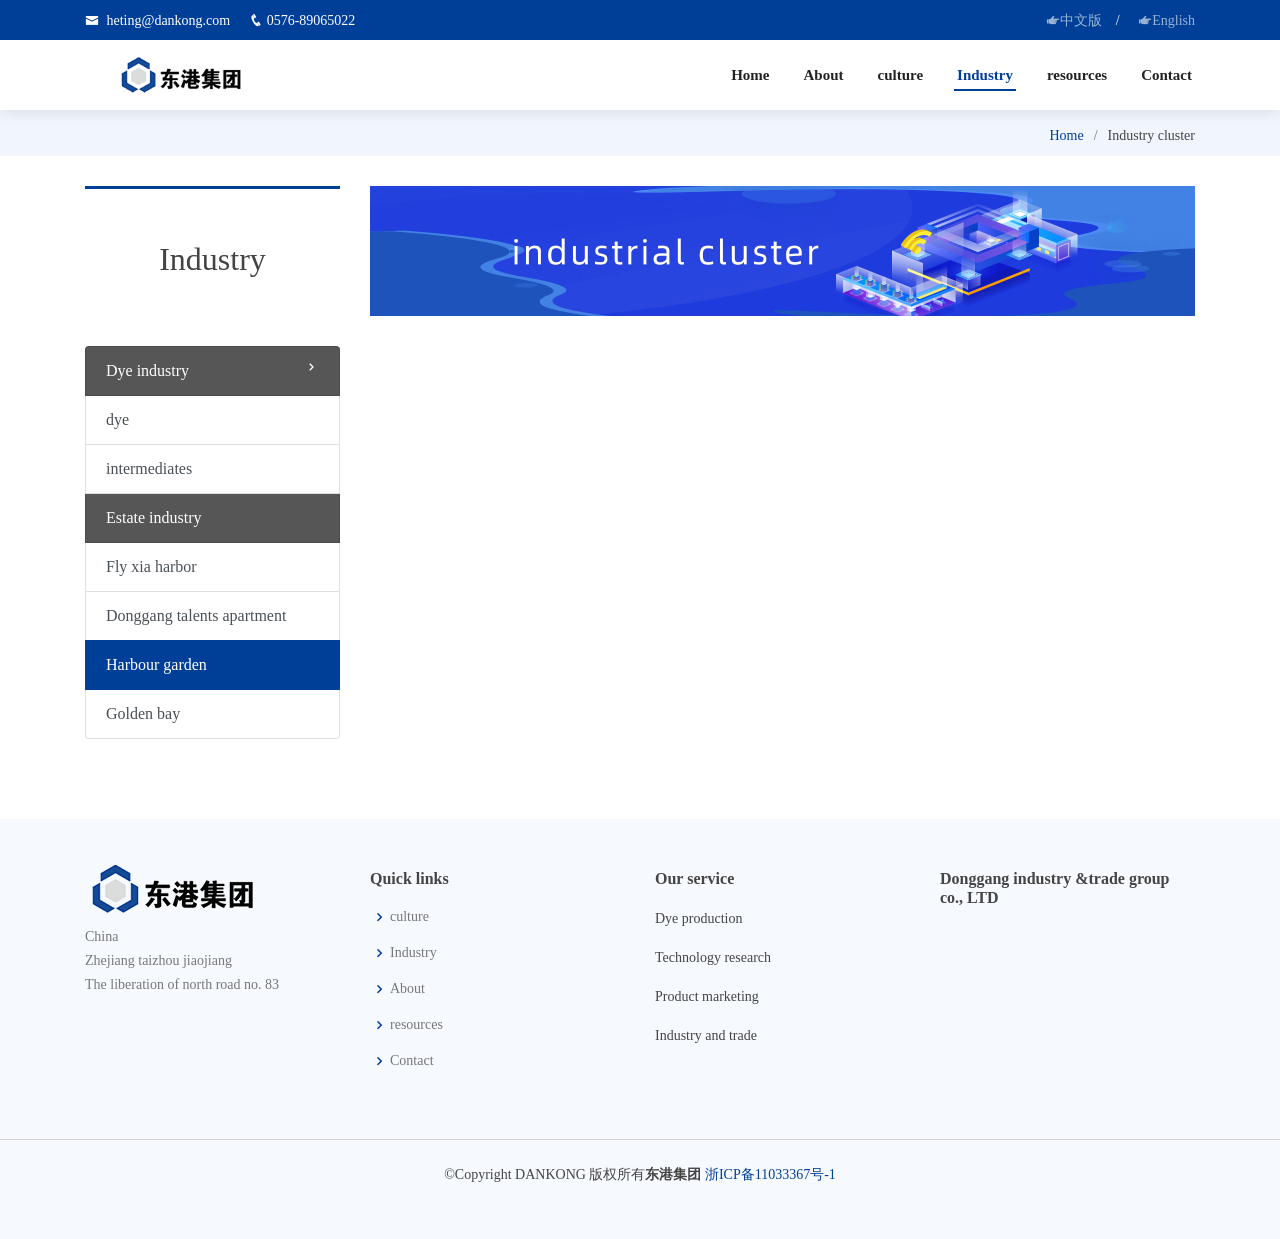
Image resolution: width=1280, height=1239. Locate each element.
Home (750, 75)
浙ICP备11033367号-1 (770, 1174)
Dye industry (212, 369)
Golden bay (143, 713)
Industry (985, 75)
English (1166, 20)
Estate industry (154, 517)
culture (900, 75)
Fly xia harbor (151, 566)
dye (117, 419)
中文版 (1074, 20)
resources (1077, 75)
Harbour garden (156, 664)
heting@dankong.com (169, 20)
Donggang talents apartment (196, 615)
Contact (1166, 75)
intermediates (149, 468)
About (823, 75)
